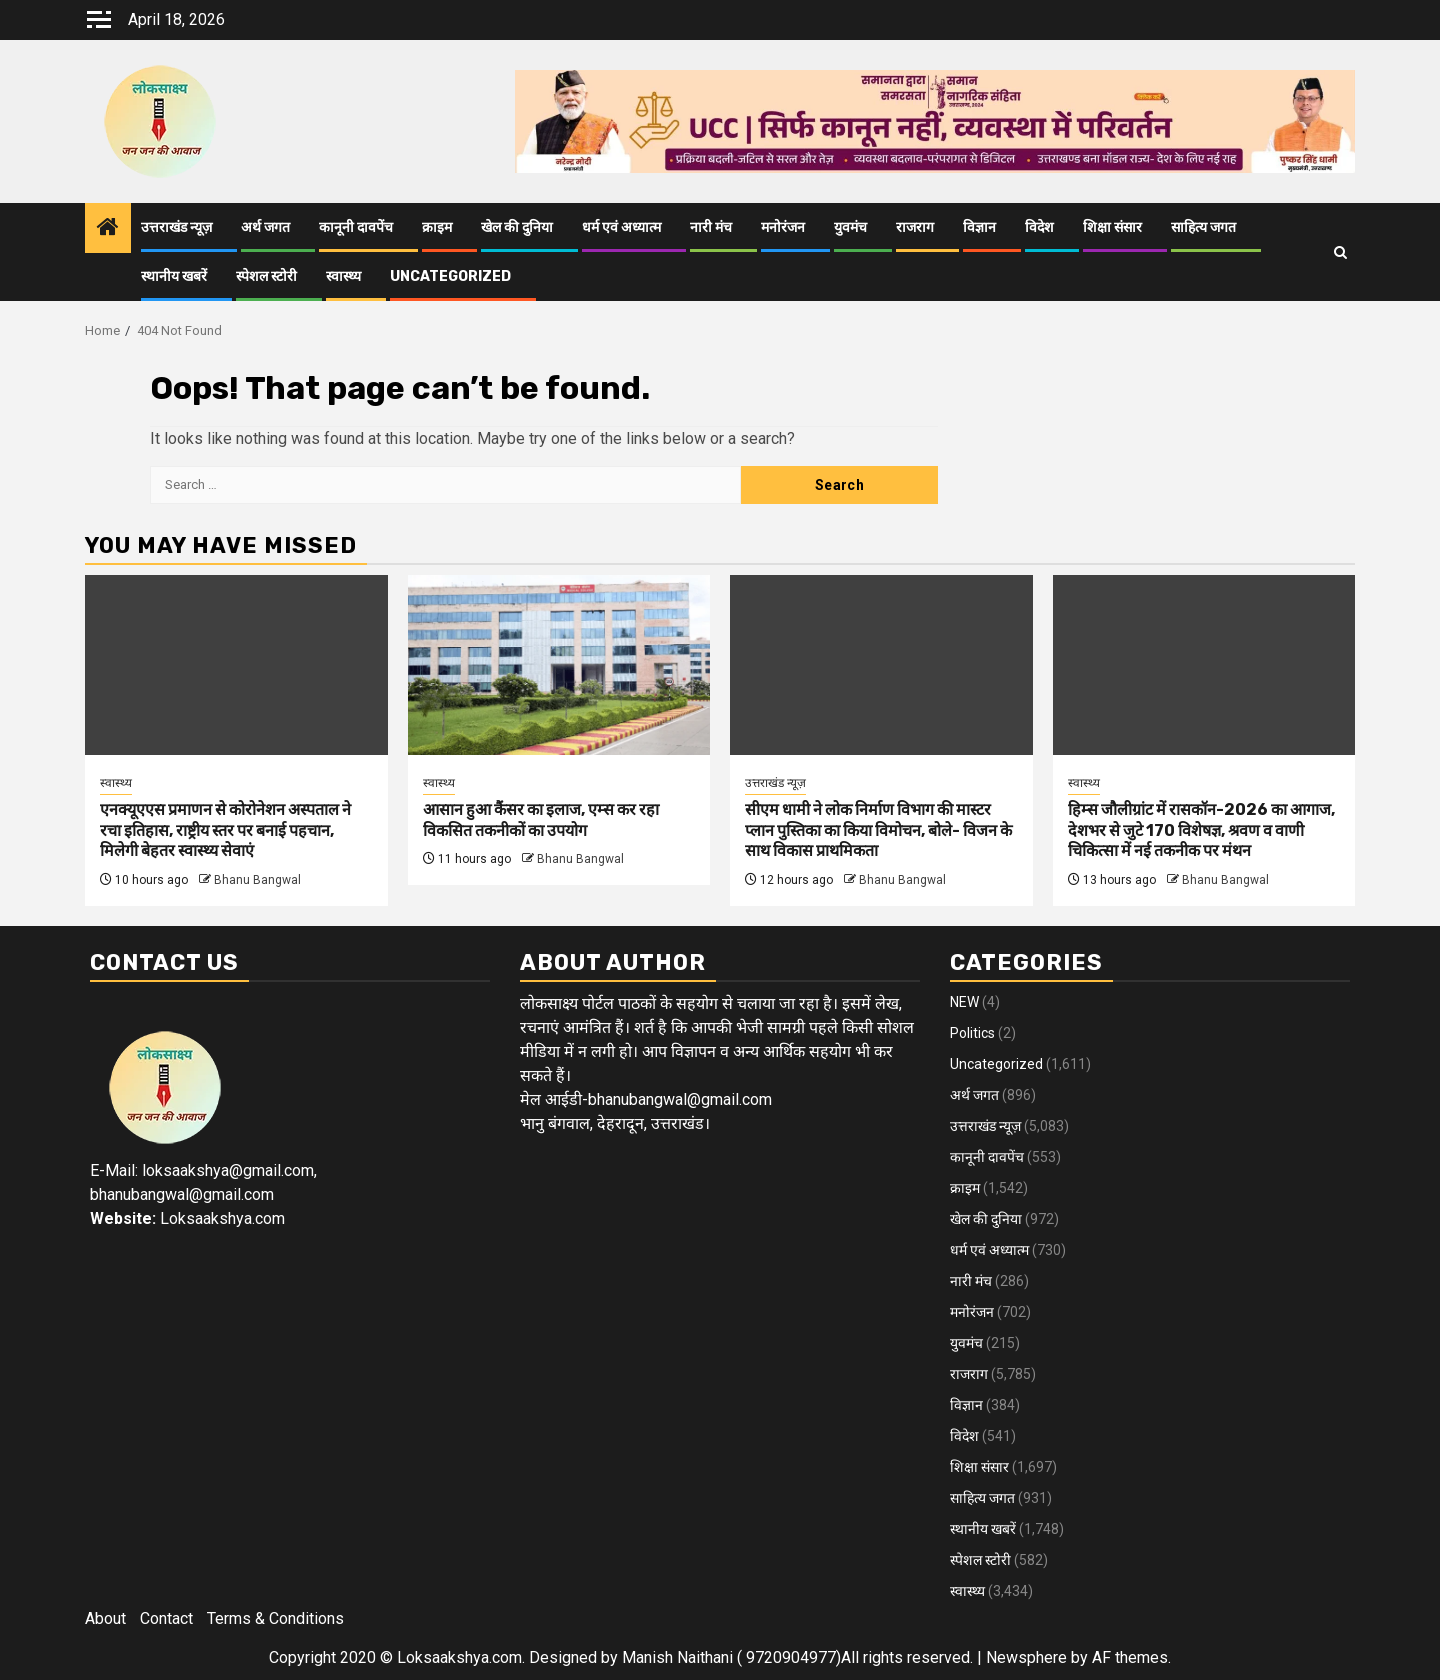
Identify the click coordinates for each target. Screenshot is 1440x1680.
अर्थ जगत (265, 227)
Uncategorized (450, 276)
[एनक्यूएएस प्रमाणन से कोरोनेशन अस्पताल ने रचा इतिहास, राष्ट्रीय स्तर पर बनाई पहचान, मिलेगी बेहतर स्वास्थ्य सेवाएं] (236, 665)
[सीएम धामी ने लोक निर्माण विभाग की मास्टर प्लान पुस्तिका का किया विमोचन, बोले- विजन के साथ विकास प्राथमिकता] (881, 665)
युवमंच (850, 227)
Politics (972, 1033)
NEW (964, 1002)
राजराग (915, 227)
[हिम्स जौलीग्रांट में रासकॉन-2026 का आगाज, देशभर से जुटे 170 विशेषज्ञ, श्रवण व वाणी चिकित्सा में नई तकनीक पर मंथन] (1204, 665)
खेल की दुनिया (517, 227)
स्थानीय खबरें (174, 276)
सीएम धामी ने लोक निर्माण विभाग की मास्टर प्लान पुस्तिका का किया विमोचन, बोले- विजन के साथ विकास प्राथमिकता (878, 830)
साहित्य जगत (1203, 227)
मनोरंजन (783, 227)
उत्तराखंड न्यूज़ (176, 227)
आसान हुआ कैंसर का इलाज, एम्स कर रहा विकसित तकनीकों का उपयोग (541, 820)
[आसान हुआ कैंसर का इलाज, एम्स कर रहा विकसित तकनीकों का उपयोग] (559, 665)
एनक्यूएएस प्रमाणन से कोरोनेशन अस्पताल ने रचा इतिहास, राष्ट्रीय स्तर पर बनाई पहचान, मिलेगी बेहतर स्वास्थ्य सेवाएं (225, 830)
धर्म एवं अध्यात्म (621, 227)
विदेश (1039, 227)
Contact (166, 1618)
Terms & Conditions (275, 1618)
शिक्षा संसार (1112, 227)
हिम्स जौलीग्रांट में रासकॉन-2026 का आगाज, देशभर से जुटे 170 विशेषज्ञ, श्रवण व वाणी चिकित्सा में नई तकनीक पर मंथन (1201, 830)
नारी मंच (711, 227)
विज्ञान (979, 227)
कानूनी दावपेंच (356, 227)
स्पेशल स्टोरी (266, 276)
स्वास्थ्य (343, 276)
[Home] (108, 229)
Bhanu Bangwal (257, 880)
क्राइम (437, 227)
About (105, 1618)
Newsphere (1026, 1657)
